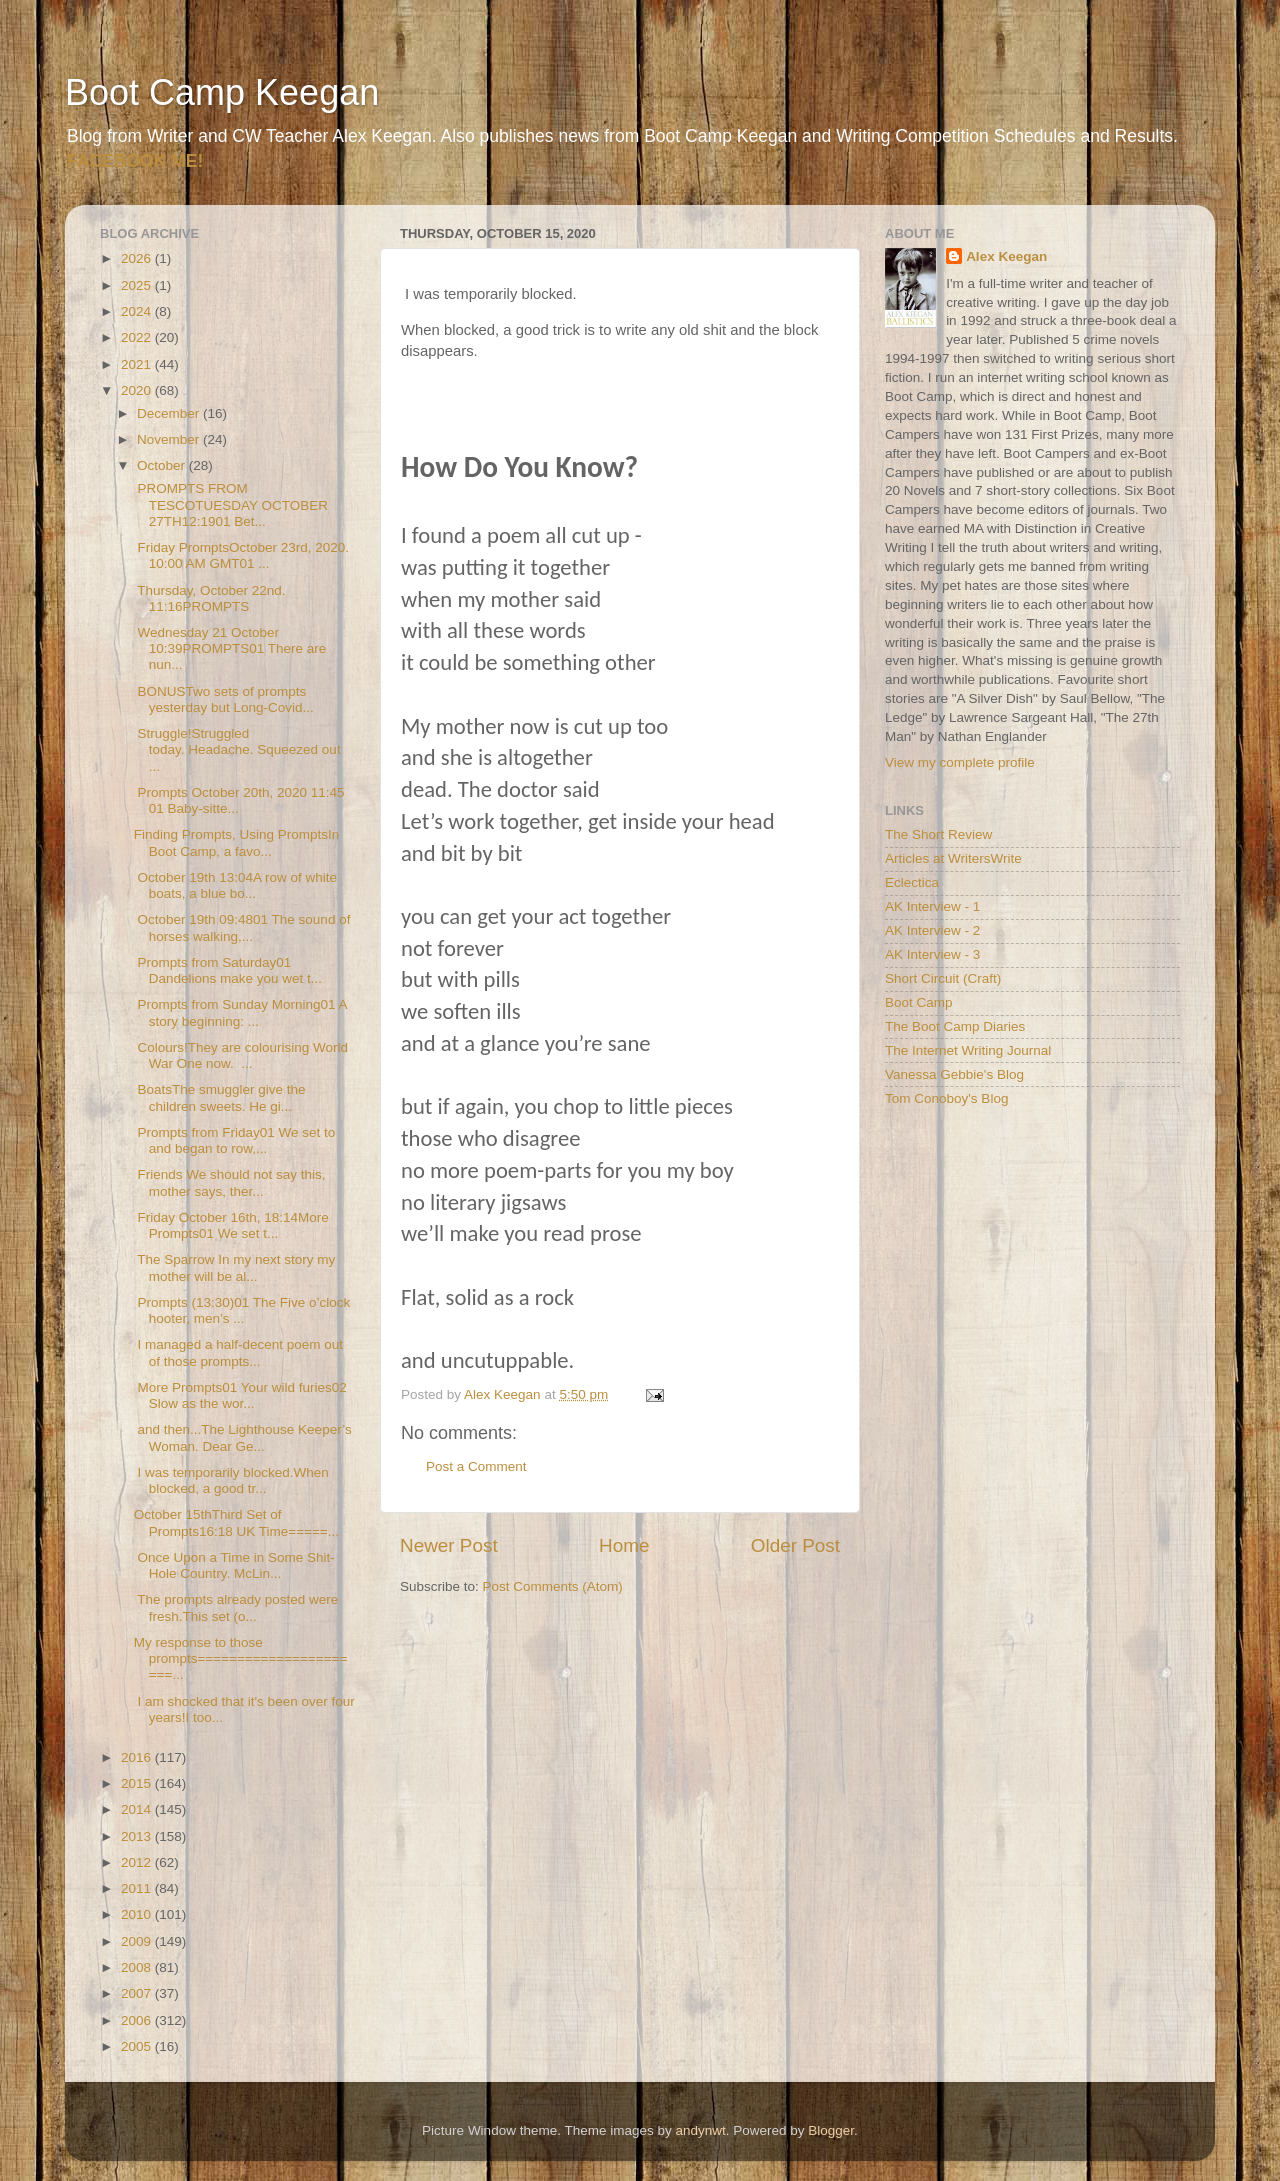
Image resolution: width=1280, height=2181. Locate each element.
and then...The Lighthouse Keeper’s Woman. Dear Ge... (243, 1437)
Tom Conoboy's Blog (946, 1098)
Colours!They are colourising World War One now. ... (241, 1055)
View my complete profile (960, 762)
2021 (138, 364)
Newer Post (449, 1545)
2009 (138, 1941)
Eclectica (912, 882)
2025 (138, 285)
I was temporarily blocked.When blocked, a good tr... (231, 1480)
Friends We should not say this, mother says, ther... (230, 1182)
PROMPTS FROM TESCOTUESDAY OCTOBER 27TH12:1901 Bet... (231, 504)
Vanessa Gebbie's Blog (954, 1074)
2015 (138, 1783)
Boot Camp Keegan (222, 92)
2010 (138, 1914)
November (170, 439)
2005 (138, 2046)
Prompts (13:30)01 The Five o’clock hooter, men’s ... (242, 1310)
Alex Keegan (1006, 256)
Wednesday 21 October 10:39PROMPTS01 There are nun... (230, 648)
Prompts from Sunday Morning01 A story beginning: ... (240, 1012)
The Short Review (938, 834)
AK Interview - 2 (932, 930)
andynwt (700, 2130)
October (163, 465)
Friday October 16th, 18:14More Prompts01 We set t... (231, 1225)
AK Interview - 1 (932, 906)
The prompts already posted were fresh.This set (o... (236, 1607)
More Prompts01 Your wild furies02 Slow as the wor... (240, 1395)
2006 (138, 2020)
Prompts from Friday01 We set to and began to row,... (235, 1140)
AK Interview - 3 (932, 954)
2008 (138, 1967)
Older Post (795, 1545)
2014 (138, 1809)
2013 (138, 1836)
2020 (138, 390)
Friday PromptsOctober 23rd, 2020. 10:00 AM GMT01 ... (241, 555)
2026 (138, 258)
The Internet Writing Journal (968, 1050)
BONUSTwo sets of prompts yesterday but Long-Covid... (224, 699)
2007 (138, 1993)
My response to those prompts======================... (241, 1658)
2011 (138, 1888)
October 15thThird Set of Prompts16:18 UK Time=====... (236, 1522)
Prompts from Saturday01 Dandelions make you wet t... (228, 970)
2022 (138, 337)
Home (624, 1545)
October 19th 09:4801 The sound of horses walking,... (242, 927)
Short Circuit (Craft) (943, 978)
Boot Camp (919, 1002)
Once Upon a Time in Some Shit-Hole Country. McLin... (234, 1565)
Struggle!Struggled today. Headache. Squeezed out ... (237, 749)
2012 (138, 1862)
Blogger (831, 2130)
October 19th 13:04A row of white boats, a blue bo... (235, 885)
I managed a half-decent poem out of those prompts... (238, 1352)
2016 (138, 1757)
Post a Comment (476, 1466)
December (170, 413)
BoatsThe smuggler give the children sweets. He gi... (220, 1097)
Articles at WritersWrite (953, 858)
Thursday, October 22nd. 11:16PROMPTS (210, 598)
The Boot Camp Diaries (955, 1026)
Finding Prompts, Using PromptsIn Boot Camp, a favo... (237, 842)
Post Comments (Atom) (553, 1586)
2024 (138, 311)
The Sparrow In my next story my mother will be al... (235, 1267)
